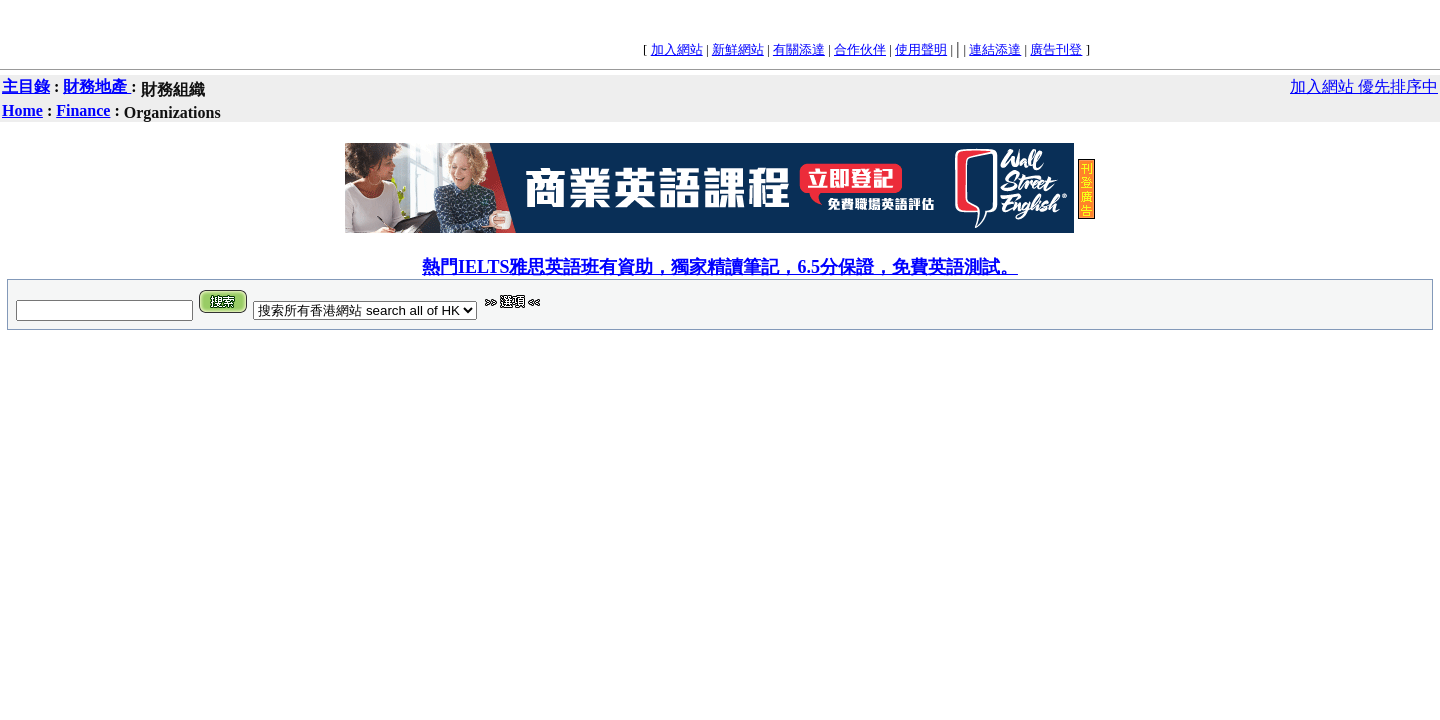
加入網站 (677, 49)
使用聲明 (921, 49)
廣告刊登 (1056, 49)
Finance (83, 110)
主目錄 (26, 86)
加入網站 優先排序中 (1364, 86)
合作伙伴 (860, 49)
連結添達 (995, 49)
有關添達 (799, 49)
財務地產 (97, 86)
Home (22, 110)
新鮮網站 (738, 49)
